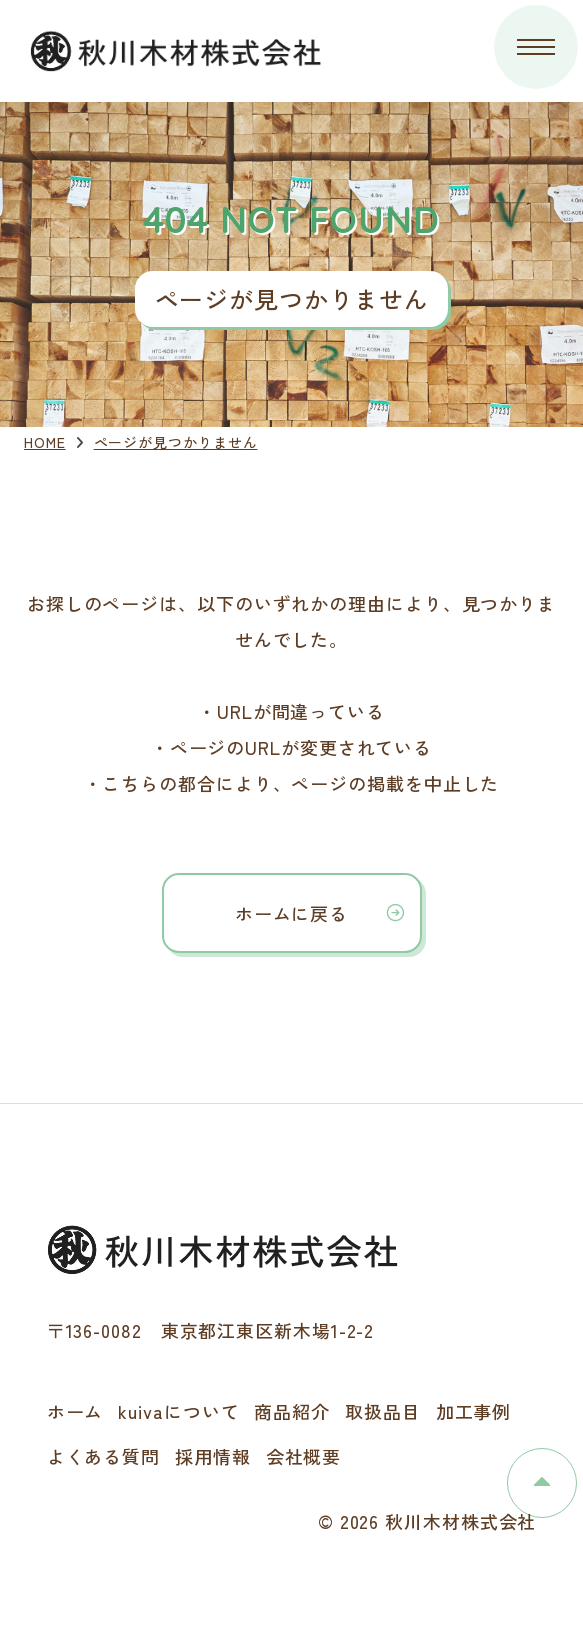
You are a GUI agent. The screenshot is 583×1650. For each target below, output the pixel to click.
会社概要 (304, 1456)
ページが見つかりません (176, 442)
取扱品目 (383, 1411)
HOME (45, 442)
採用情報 (213, 1456)
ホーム (75, 1411)
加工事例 (474, 1411)
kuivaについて (178, 1411)
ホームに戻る (291, 913)
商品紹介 (292, 1411)
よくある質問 (103, 1456)
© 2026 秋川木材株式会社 (427, 1521)
